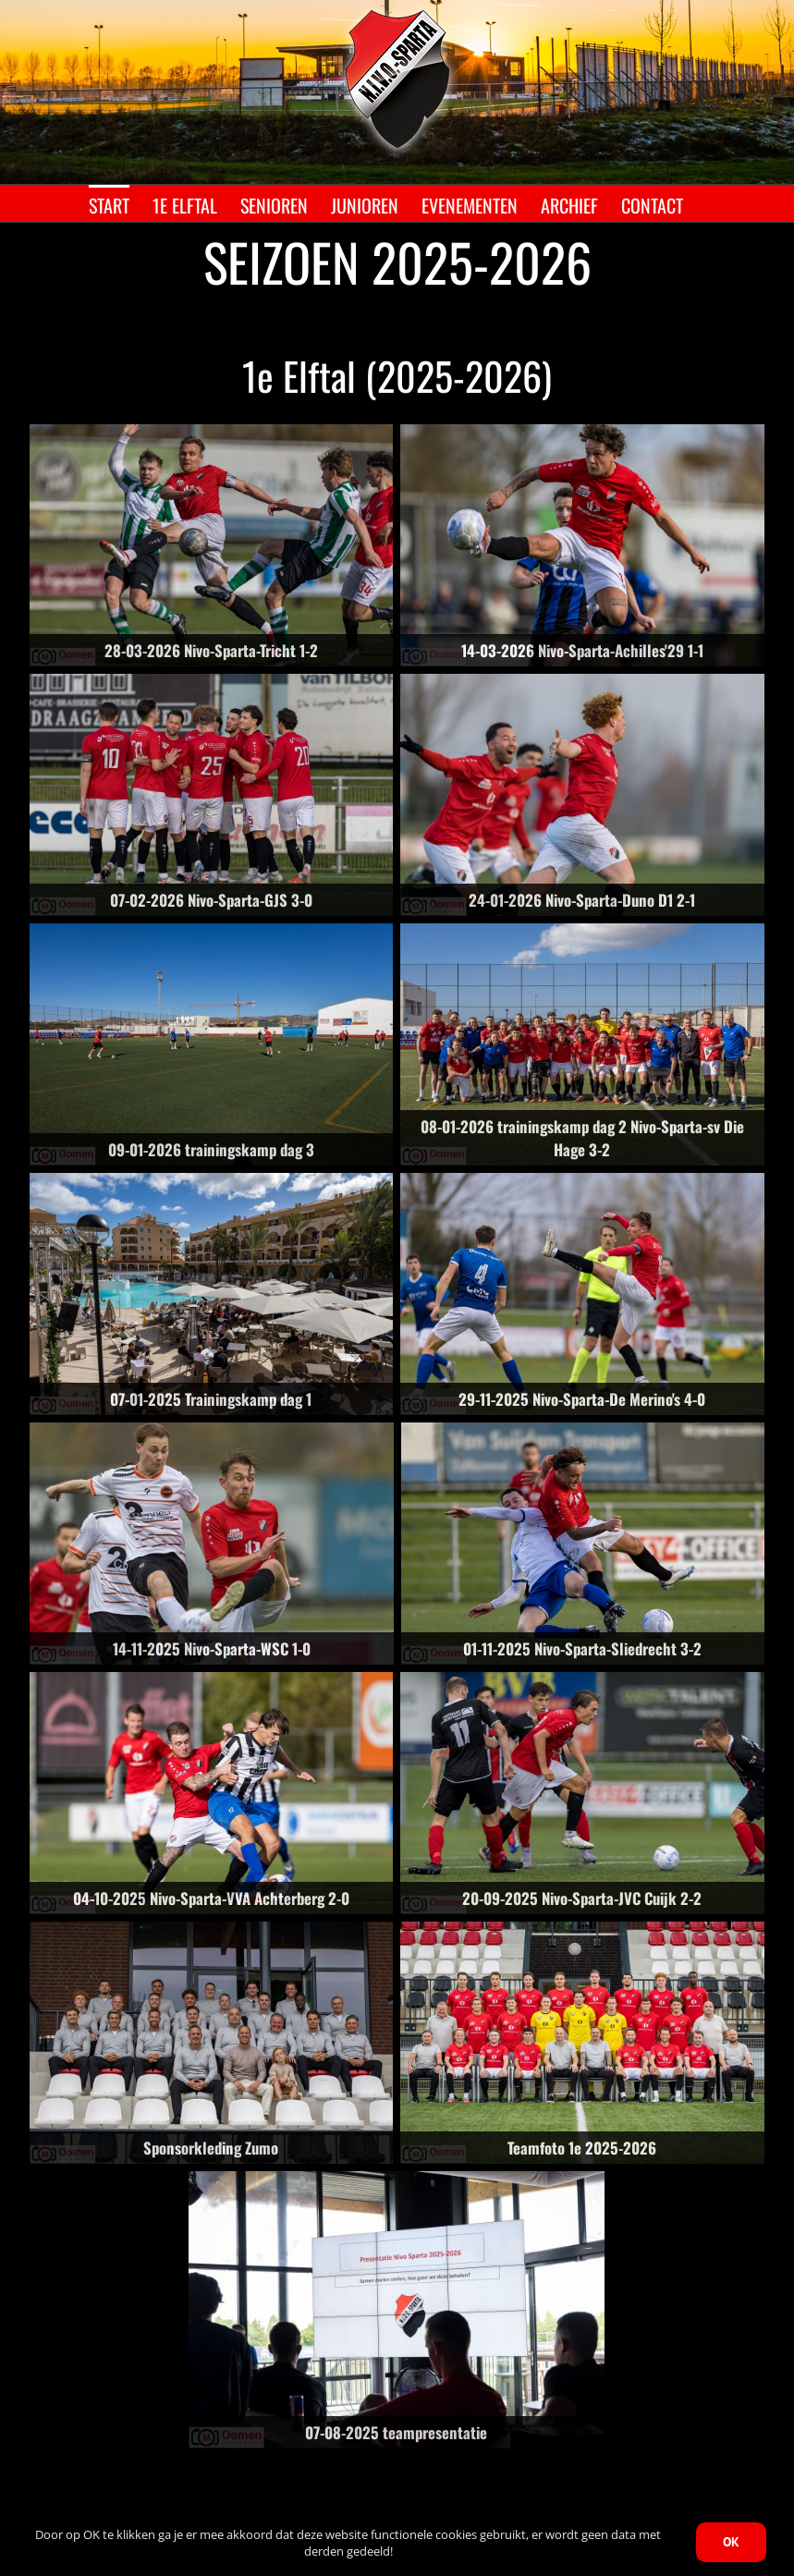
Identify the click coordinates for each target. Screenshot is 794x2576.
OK (731, 2541)
